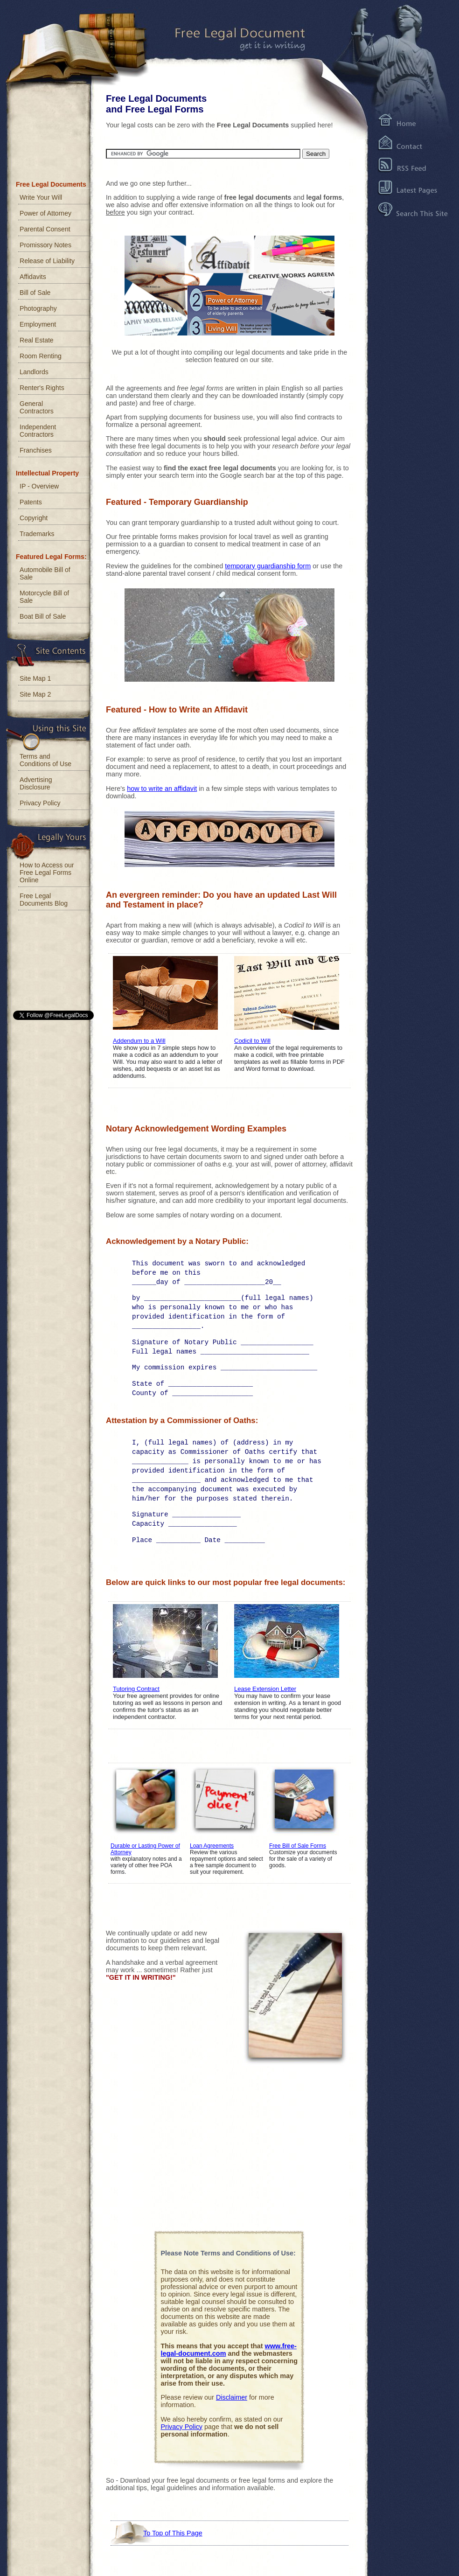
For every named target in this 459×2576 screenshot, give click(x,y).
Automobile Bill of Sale (45, 573)
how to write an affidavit (162, 788)
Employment (38, 324)
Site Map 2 (35, 694)
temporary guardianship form (268, 566)
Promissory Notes (45, 245)
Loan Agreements (212, 1846)
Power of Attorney (45, 213)
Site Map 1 (35, 678)
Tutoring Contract (136, 1688)
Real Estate (37, 340)
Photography (38, 308)
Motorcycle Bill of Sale (44, 596)
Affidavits (33, 276)
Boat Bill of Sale (43, 616)
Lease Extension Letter (265, 1688)
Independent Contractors (38, 430)
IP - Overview (39, 486)
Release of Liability (47, 261)
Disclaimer (231, 2397)
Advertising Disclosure (36, 783)
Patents (31, 502)
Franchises (36, 450)
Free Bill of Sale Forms (297, 1846)
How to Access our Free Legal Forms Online (47, 872)
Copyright (34, 518)
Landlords (34, 372)
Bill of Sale (35, 292)
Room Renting (41, 356)
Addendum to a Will (139, 1040)
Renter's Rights (42, 387)
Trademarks (37, 534)
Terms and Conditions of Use (45, 760)
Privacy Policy (182, 2426)
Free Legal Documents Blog (44, 899)
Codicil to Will (252, 1040)
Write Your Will (41, 197)
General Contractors (37, 407)
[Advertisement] (229, 2150)
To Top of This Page (172, 2533)
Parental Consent (45, 229)
